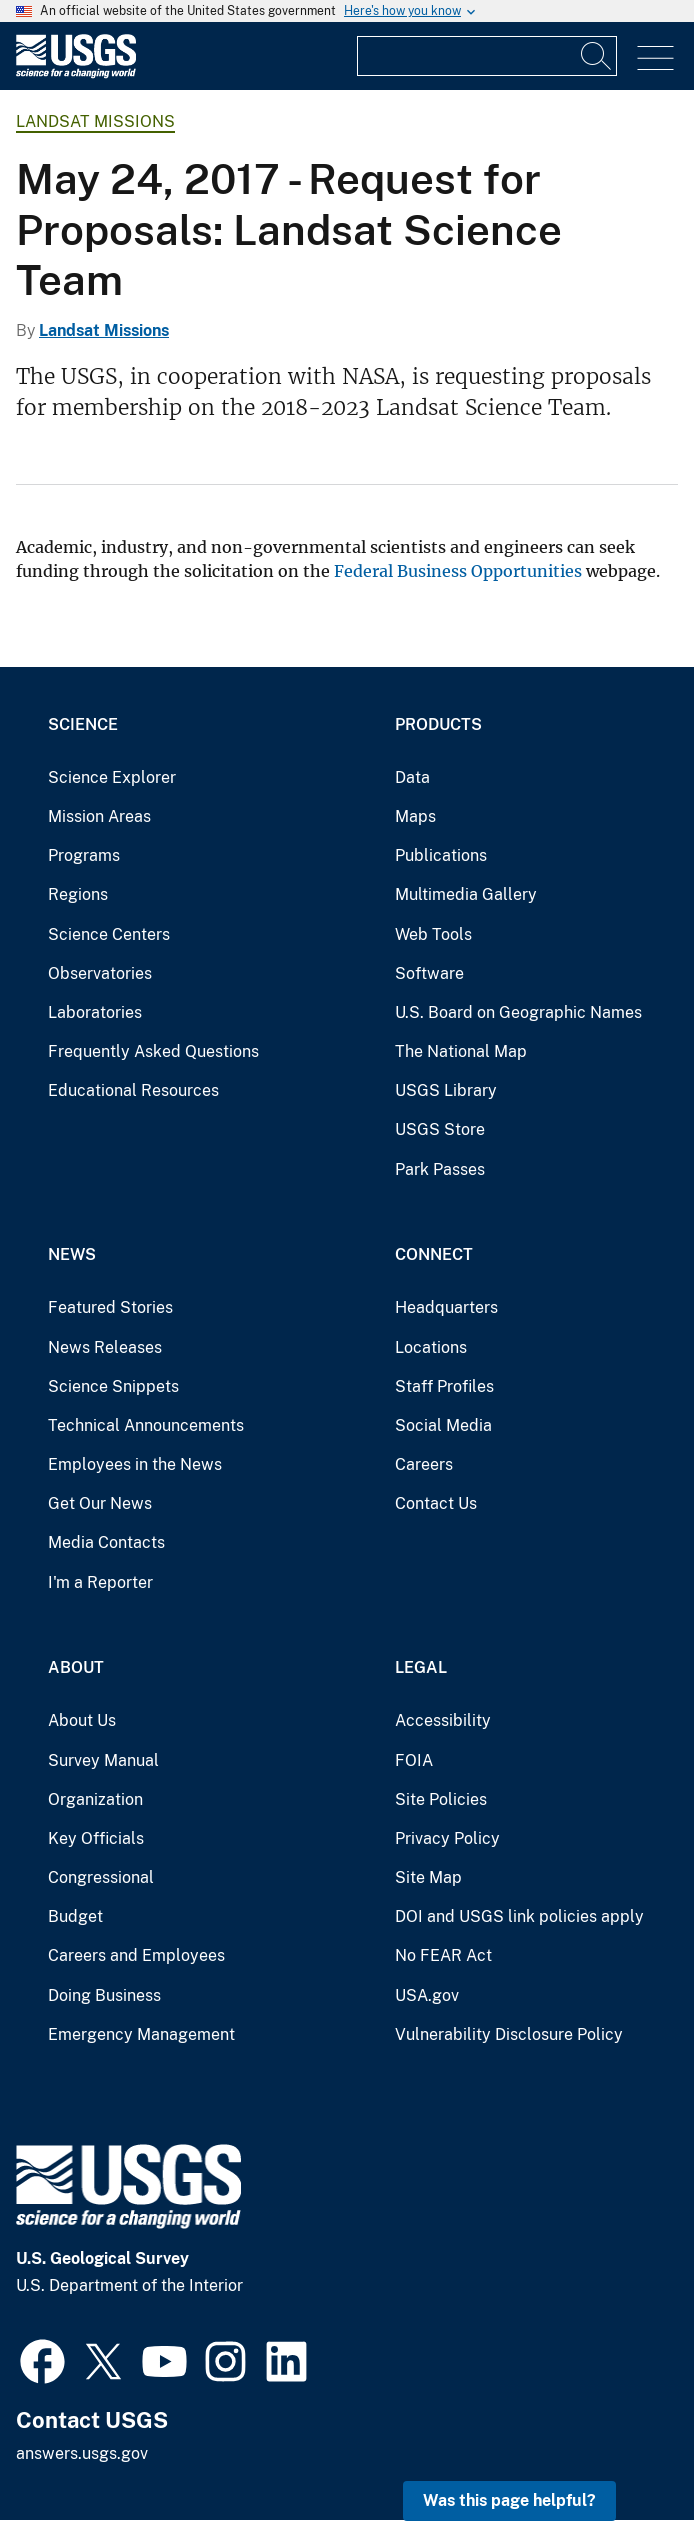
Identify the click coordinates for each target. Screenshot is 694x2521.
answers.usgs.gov (82, 2453)
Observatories (100, 973)
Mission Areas (99, 816)
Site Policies (441, 1799)
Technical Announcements (146, 1425)
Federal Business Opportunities (458, 571)
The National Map (461, 1051)
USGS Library (446, 1090)
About (76, 1667)
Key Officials (96, 1838)
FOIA (414, 1760)
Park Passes (440, 1169)
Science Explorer (112, 777)
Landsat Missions (95, 121)
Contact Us (436, 1503)
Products (438, 724)
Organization (95, 1799)
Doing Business (104, 1995)
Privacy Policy (447, 1838)
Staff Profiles (444, 1386)
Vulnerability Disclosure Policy (509, 2034)
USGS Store (440, 1129)
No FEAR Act (443, 1955)
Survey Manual (103, 1760)
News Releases (105, 1347)
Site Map (428, 1877)
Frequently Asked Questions (153, 1051)
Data (412, 777)
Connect (434, 1254)
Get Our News (100, 1503)
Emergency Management (141, 2034)
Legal (421, 1667)
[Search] (597, 56)
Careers (424, 1464)
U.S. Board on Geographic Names (518, 1012)
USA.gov (427, 1995)
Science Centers (109, 934)
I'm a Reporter (100, 1582)
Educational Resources (133, 1090)
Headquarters (446, 1307)
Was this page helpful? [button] (509, 2500)
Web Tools (433, 934)
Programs (84, 855)
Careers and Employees (136, 1955)
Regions (78, 894)
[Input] (487, 56)
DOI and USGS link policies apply (519, 1916)
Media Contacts (106, 1542)
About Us (82, 1720)
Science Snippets (113, 1386)
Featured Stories (110, 1307)
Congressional (101, 1877)
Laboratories (95, 1012)
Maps (415, 816)
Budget (75, 1916)
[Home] (76, 73)
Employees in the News (135, 1464)
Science (83, 724)
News (72, 1254)
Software (429, 973)
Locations (431, 1347)
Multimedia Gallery (466, 894)
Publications (441, 855)
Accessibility (443, 1720)
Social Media (443, 1425)
